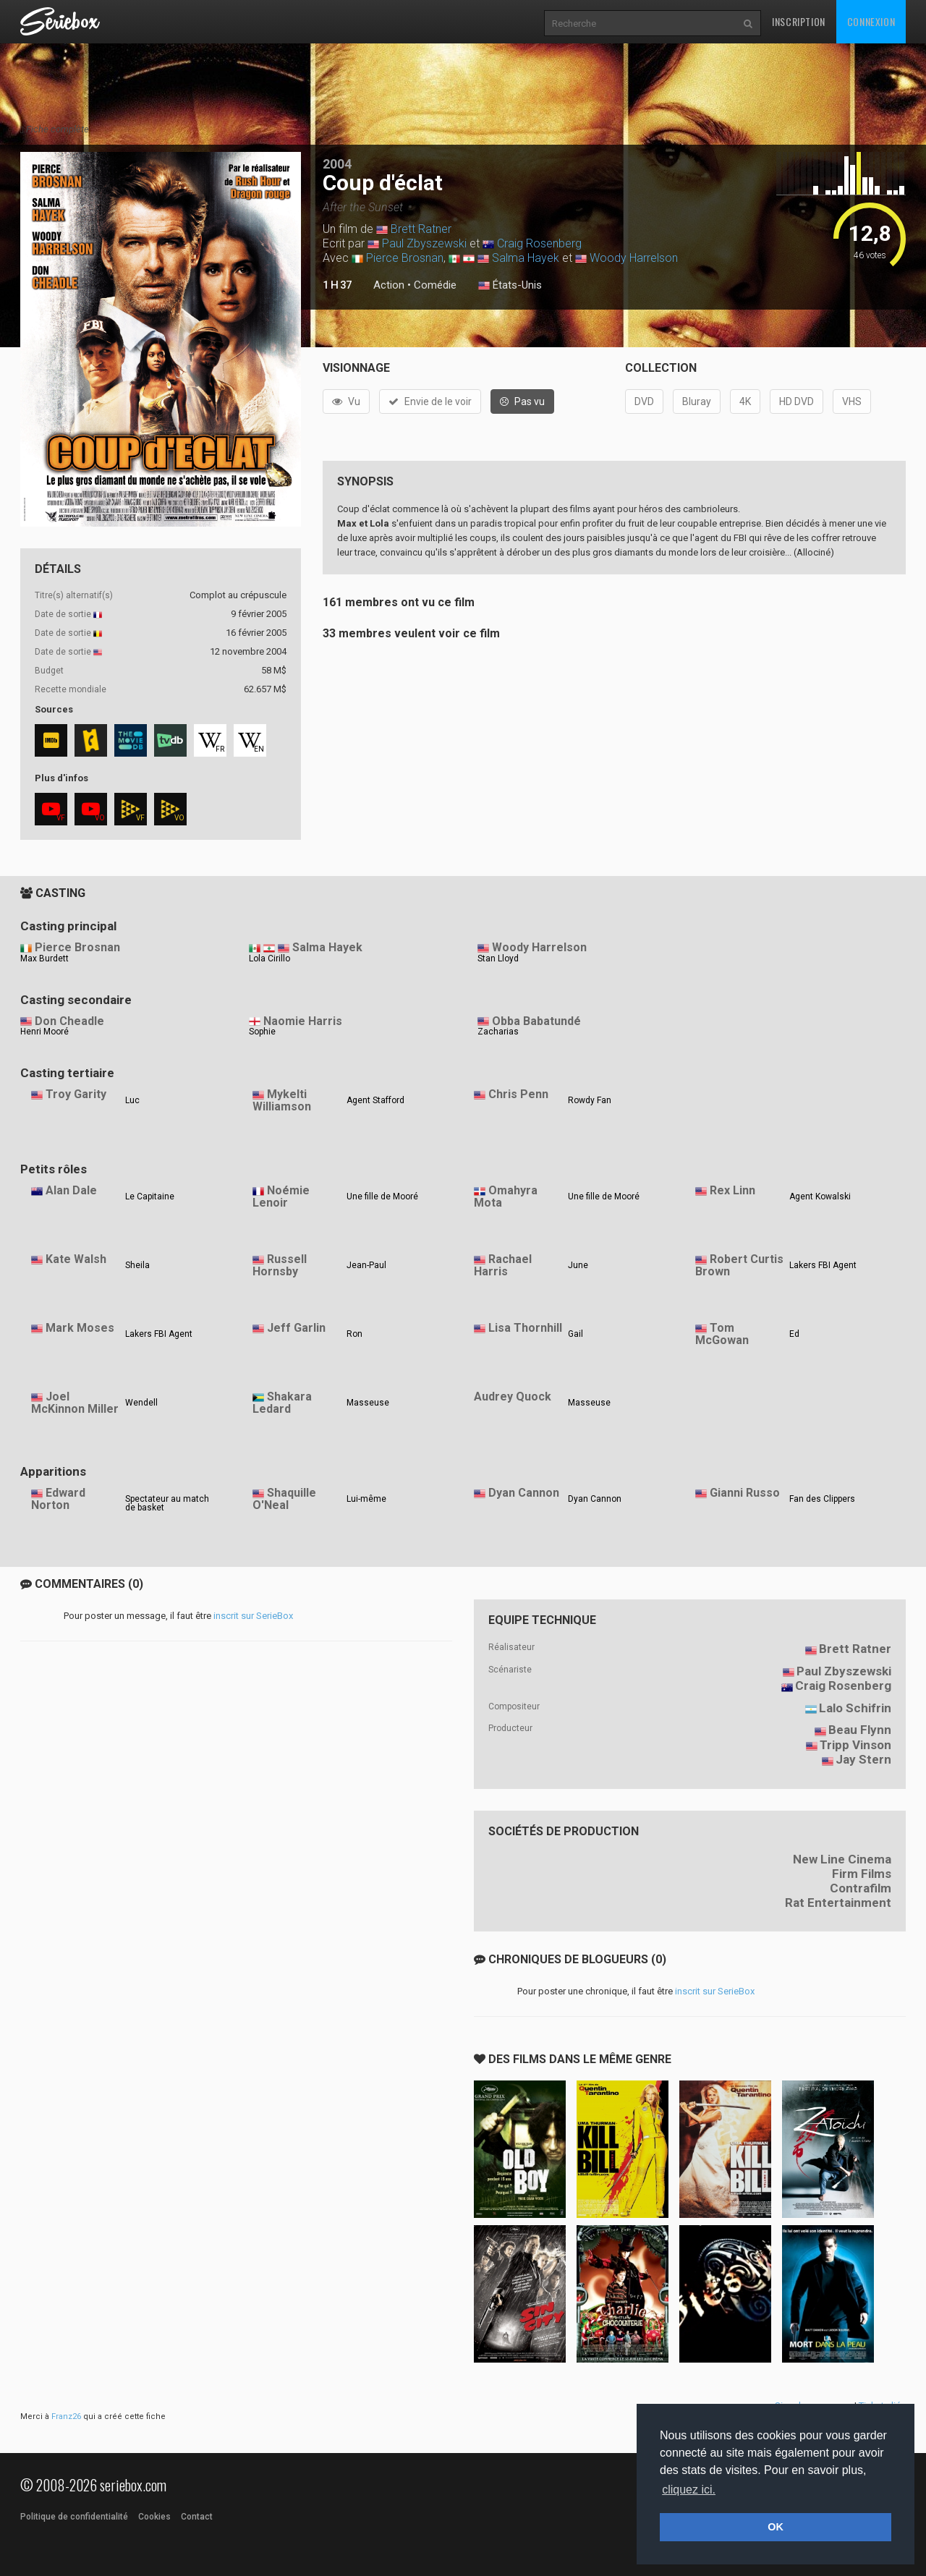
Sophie (262, 1031)
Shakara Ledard (282, 1403)
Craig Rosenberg (539, 243)
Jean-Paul (366, 1265)
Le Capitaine (149, 1196)
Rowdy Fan (589, 1100)
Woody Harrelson (634, 258)
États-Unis (510, 286)
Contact (197, 2517)
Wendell (141, 1403)
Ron (354, 1334)
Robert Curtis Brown (739, 1265)
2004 (337, 163)
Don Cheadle (69, 1021)
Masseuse (368, 1403)
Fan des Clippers (822, 1499)
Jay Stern (863, 1759)
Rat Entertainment (838, 1902)
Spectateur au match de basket (167, 1503)
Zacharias (498, 1031)
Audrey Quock (512, 1396)
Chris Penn (518, 1094)
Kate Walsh (76, 1259)
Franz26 (66, 2416)
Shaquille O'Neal (284, 1499)
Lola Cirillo (269, 958)
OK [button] (775, 2527)
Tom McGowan (722, 1334)
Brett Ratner (421, 229)
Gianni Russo (745, 1493)
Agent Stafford (375, 1100)
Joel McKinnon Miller (75, 1403)
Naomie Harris (302, 1021)
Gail (575, 1334)
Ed (794, 1334)
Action (388, 285)
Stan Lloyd (498, 958)
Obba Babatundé (536, 1021)
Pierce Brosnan (404, 258)
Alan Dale (71, 1190)
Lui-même (366, 1499)
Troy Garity (76, 1094)
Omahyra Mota (506, 1196)
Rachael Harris (503, 1265)
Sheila (137, 1265)
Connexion (871, 21)
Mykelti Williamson (281, 1100)
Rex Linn (732, 1190)
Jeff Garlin (296, 1328)
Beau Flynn (859, 1729)
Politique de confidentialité (74, 2517)
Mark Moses (80, 1328)
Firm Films (861, 1873)
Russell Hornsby (279, 1265)
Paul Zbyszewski (424, 243)
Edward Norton (58, 1499)
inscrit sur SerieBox (253, 1615)
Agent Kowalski (820, 1196)
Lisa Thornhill (525, 1328)
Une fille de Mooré (382, 1196)
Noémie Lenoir (281, 1196)
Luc (132, 1100)
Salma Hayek (525, 258)
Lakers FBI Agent (823, 1265)
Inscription (798, 21)
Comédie (435, 285)
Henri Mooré (44, 1031)
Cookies (154, 2517)
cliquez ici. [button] (688, 2489)
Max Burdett (44, 958)
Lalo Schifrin (855, 1708)
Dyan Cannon (523, 1493)
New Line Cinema (842, 1859)
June (578, 1265)
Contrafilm (860, 1888)
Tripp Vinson (855, 1745)
